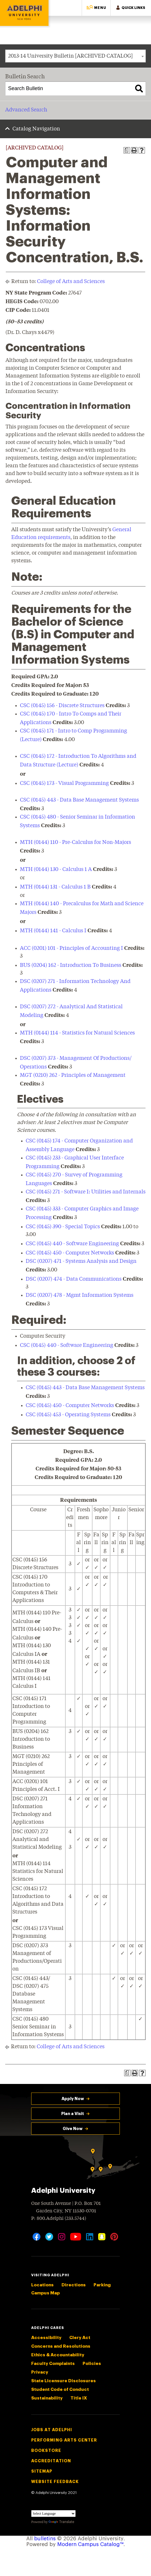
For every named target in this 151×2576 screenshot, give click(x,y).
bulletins (45, 2538)
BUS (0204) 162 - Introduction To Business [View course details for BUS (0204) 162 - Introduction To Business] (70, 965)
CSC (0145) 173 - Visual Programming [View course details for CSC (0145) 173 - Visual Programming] (64, 783)
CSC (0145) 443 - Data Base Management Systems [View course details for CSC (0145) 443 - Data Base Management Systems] (79, 800)
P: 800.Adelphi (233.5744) (58, 2218)
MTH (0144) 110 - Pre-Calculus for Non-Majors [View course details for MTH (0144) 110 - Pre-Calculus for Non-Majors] (75, 842)
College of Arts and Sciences (71, 281)
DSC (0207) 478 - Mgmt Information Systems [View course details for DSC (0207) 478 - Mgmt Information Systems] (79, 1295)
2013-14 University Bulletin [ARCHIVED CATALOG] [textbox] (70, 56)
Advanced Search (26, 110)
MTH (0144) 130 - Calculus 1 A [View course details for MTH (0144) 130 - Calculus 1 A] (56, 869)
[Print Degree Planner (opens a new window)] (127, 150)
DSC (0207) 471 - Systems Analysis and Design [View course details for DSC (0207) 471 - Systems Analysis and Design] (81, 1261)
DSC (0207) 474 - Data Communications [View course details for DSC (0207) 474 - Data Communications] (74, 1279)
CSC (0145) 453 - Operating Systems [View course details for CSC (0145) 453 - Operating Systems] (68, 1414)
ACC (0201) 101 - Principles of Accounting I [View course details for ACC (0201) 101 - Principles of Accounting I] (71, 948)
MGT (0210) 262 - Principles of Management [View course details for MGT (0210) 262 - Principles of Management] (73, 1075)
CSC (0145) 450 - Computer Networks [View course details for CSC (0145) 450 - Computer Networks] (70, 1253)
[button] (96, 8)
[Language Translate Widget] (53, 2513)
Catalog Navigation (36, 129)
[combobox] (75, 56)
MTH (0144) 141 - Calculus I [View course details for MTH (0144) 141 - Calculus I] (53, 930)
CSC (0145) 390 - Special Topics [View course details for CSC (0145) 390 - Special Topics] (63, 1226)
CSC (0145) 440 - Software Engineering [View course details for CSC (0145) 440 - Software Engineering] (72, 1243)
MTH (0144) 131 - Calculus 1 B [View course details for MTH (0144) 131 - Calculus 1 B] (55, 887)
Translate (61, 2522)
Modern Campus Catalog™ (90, 2544)
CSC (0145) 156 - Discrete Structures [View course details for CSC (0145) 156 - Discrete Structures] (62, 705)
